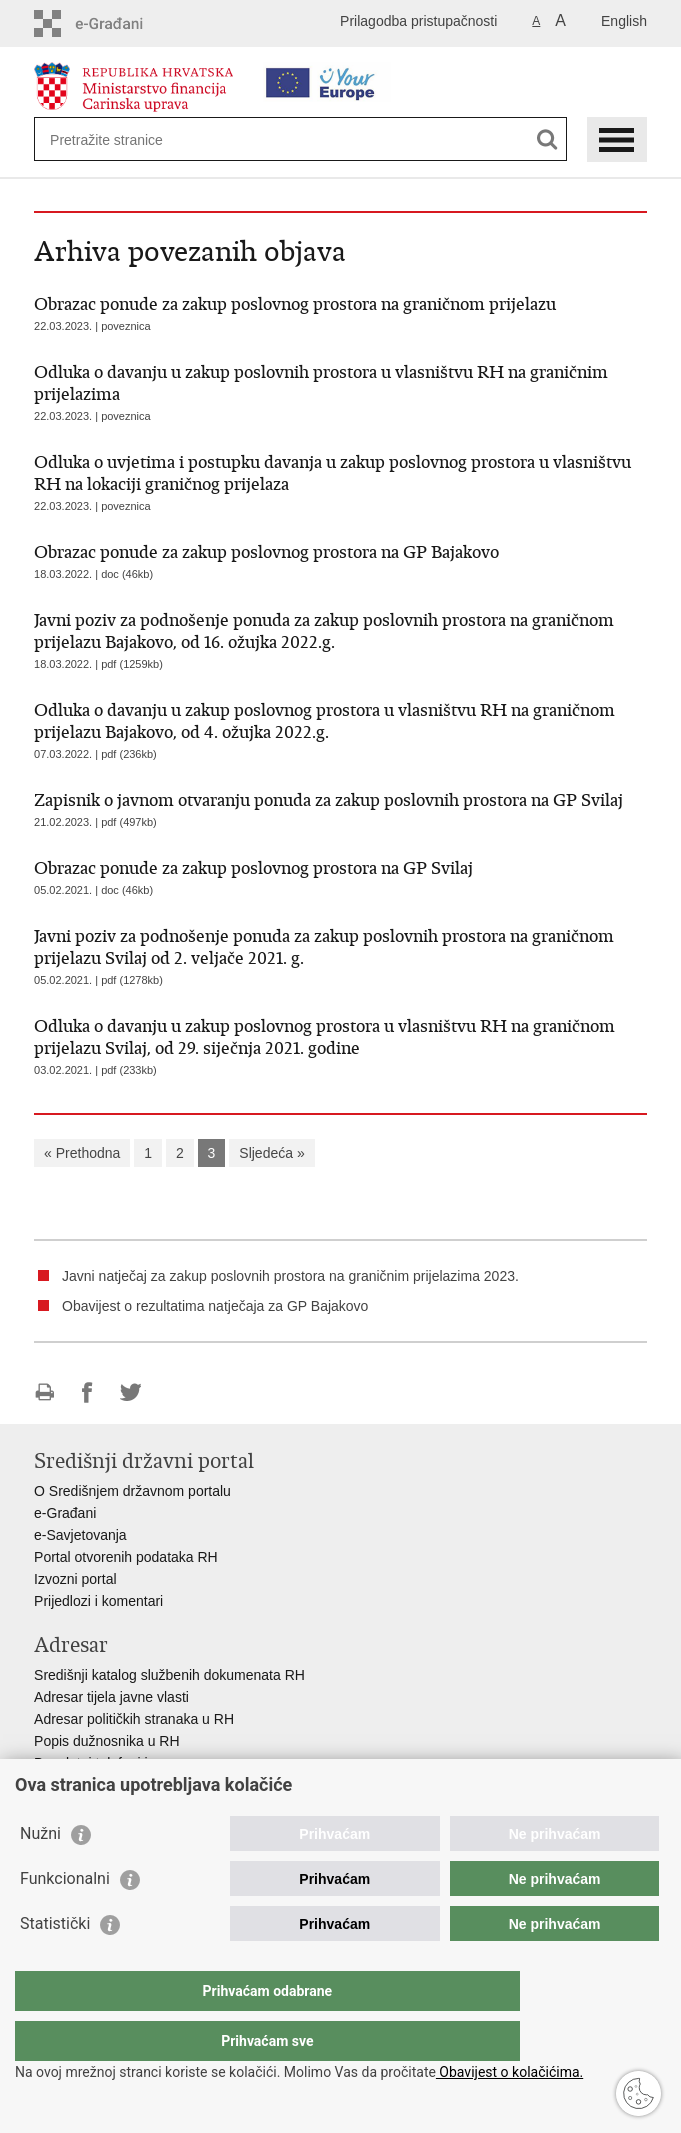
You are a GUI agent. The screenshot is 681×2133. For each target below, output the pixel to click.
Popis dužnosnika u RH (107, 1741)
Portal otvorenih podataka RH (126, 1557)
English (624, 21)
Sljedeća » (271, 1153)
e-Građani (65, 1513)
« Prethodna (82, 1153)
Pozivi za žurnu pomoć (104, 1785)
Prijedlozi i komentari (98, 1601)
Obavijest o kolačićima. (509, 2072)
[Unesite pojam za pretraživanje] (122, 139)
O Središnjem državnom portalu (132, 1491)
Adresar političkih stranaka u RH (134, 1719)
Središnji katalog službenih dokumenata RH (169, 1675)
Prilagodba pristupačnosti (418, 21)
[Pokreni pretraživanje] (547, 139)
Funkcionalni (65, 1918)
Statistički (55, 1963)
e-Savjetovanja (80, 1535)
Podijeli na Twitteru (130, 1392)
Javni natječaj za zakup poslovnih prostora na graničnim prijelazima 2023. (290, 1276)
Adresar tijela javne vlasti (111, 1697)
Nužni (40, 1873)
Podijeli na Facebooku (87, 1392)
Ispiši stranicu (44, 1392)
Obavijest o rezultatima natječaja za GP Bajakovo (215, 1306)
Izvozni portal (75, 1579)
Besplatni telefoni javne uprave (129, 1763)
